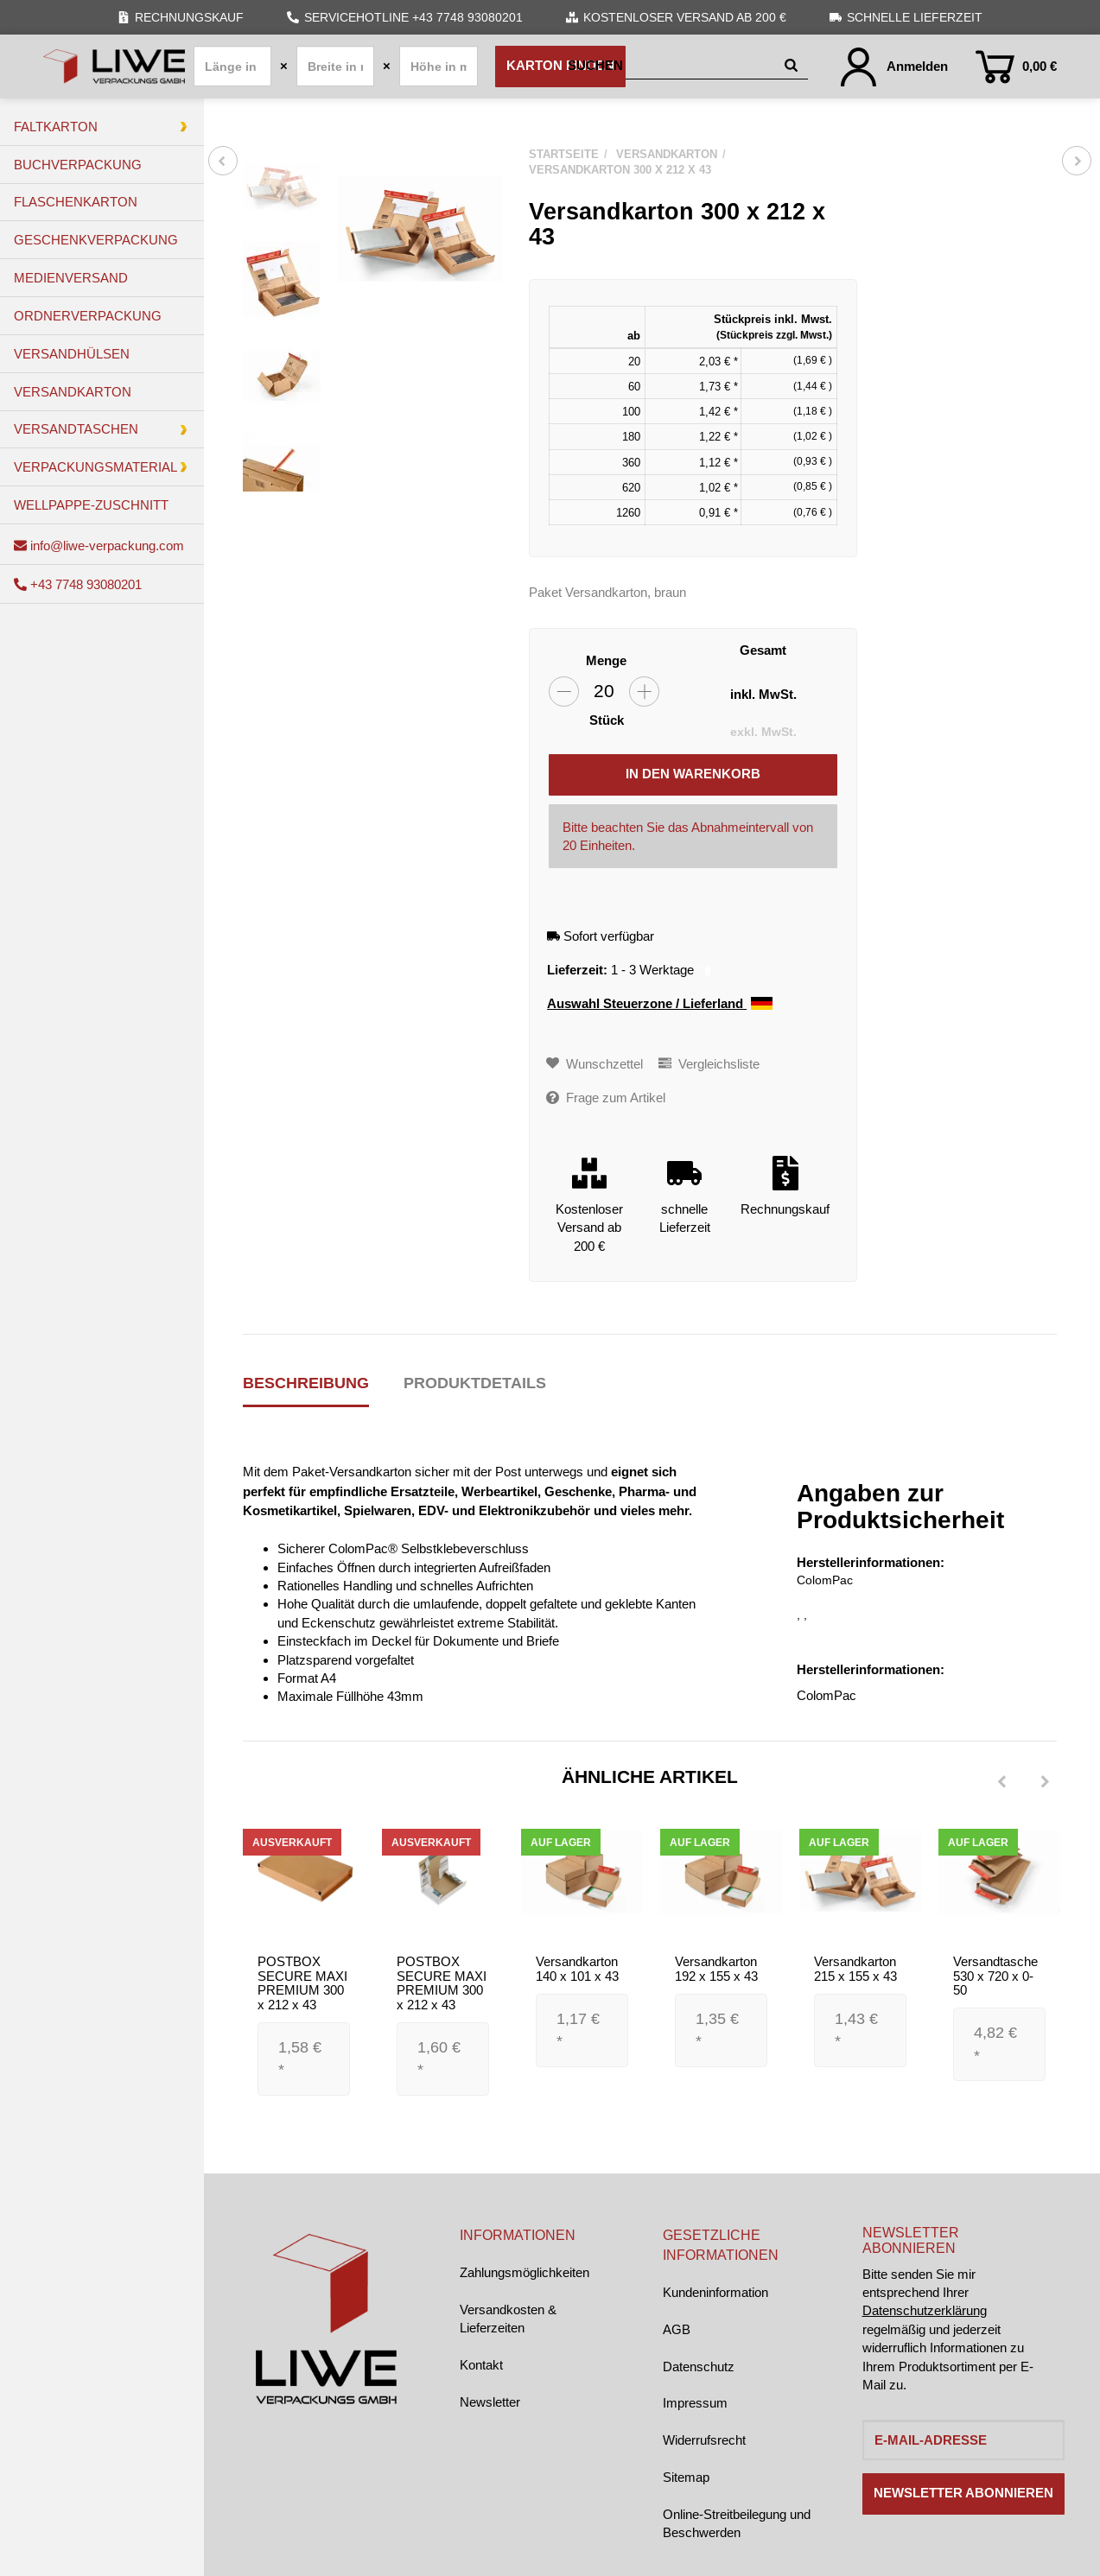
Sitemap (686, 2477)
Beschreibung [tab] (306, 1383)
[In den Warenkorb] (693, 775)
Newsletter (490, 2402)
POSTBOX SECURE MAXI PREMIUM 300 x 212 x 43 (302, 1983)
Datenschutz (698, 2366)
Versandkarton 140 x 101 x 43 (577, 1968)
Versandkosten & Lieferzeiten (508, 2318)
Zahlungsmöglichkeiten (524, 2272)
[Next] (1044, 1782)
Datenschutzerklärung (924, 2310)
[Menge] (604, 691)
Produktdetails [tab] (475, 1383)
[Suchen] (672, 66)
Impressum (695, 2402)
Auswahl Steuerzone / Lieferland (660, 1004)
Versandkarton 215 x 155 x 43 (855, 1968)
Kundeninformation (715, 2292)
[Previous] (1001, 1782)
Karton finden (560, 65)
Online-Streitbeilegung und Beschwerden (737, 2523)
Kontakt (481, 2364)
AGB (676, 2329)
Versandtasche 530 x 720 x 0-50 (995, 1975)
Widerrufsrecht (704, 2440)
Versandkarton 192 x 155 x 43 (716, 1968)
